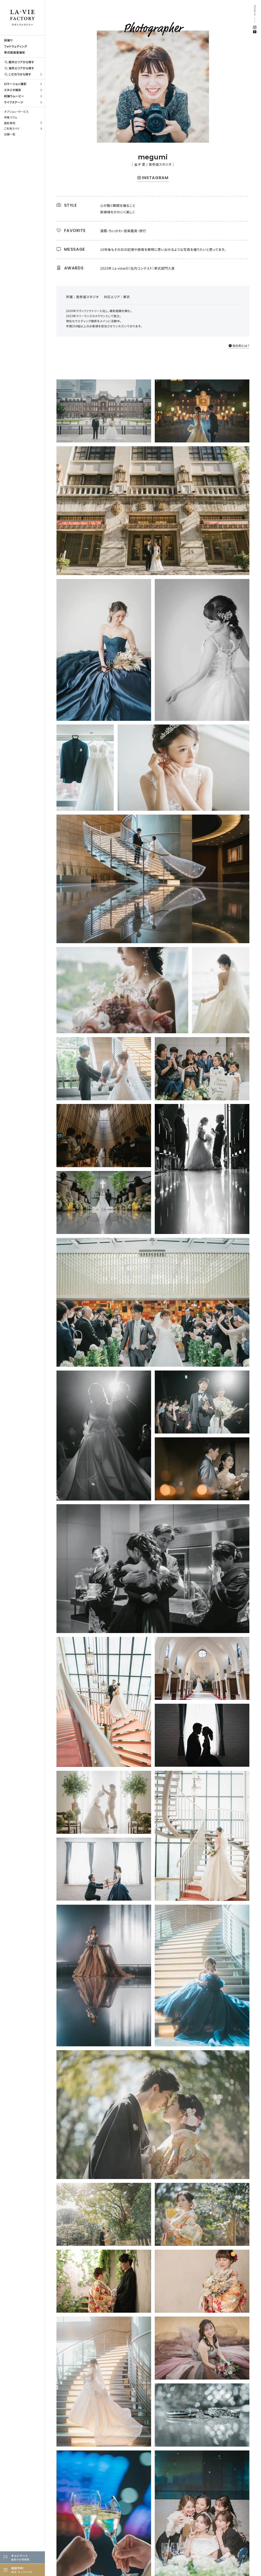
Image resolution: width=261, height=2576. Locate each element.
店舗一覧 (9, 134)
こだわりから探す (23, 74)
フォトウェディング (15, 46)
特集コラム (10, 117)
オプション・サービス (16, 112)
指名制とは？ (239, 351)
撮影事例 (23, 123)
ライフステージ (23, 102)
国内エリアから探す (19, 62)
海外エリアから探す (19, 68)
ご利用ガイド (23, 128)
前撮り (8, 40)
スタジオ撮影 (23, 90)
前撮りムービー (23, 96)
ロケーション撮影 (23, 84)
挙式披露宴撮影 (14, 52)
